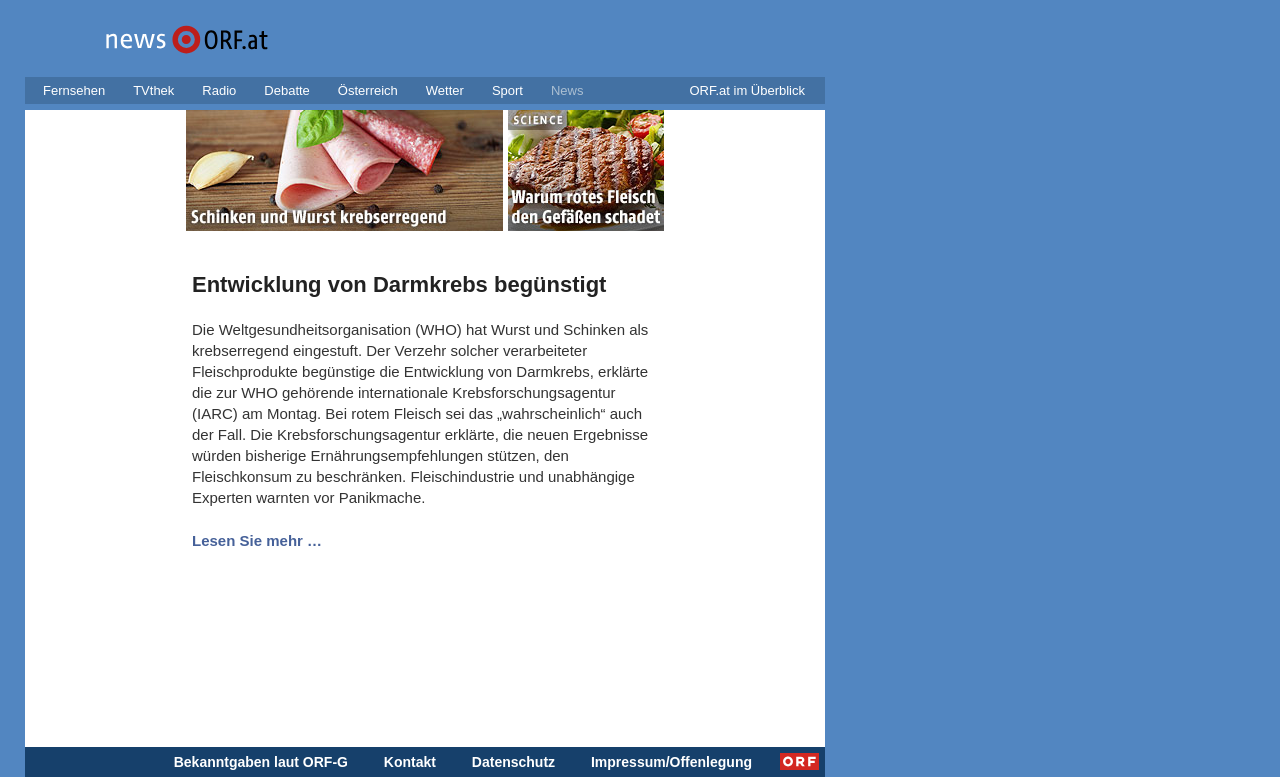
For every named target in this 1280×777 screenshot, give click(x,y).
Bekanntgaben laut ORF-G (261, 762)
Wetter (445, 90)
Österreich (368, 90)
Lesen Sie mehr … (257, 540)
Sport (507, 90)
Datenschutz (513, 762)
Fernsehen (74, 90)
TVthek (153, 90)
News (567, 90)
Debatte (287, 90)
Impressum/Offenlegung (671, 762)
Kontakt (410, 762)
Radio (219, 90)
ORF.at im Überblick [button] (747, 90)
